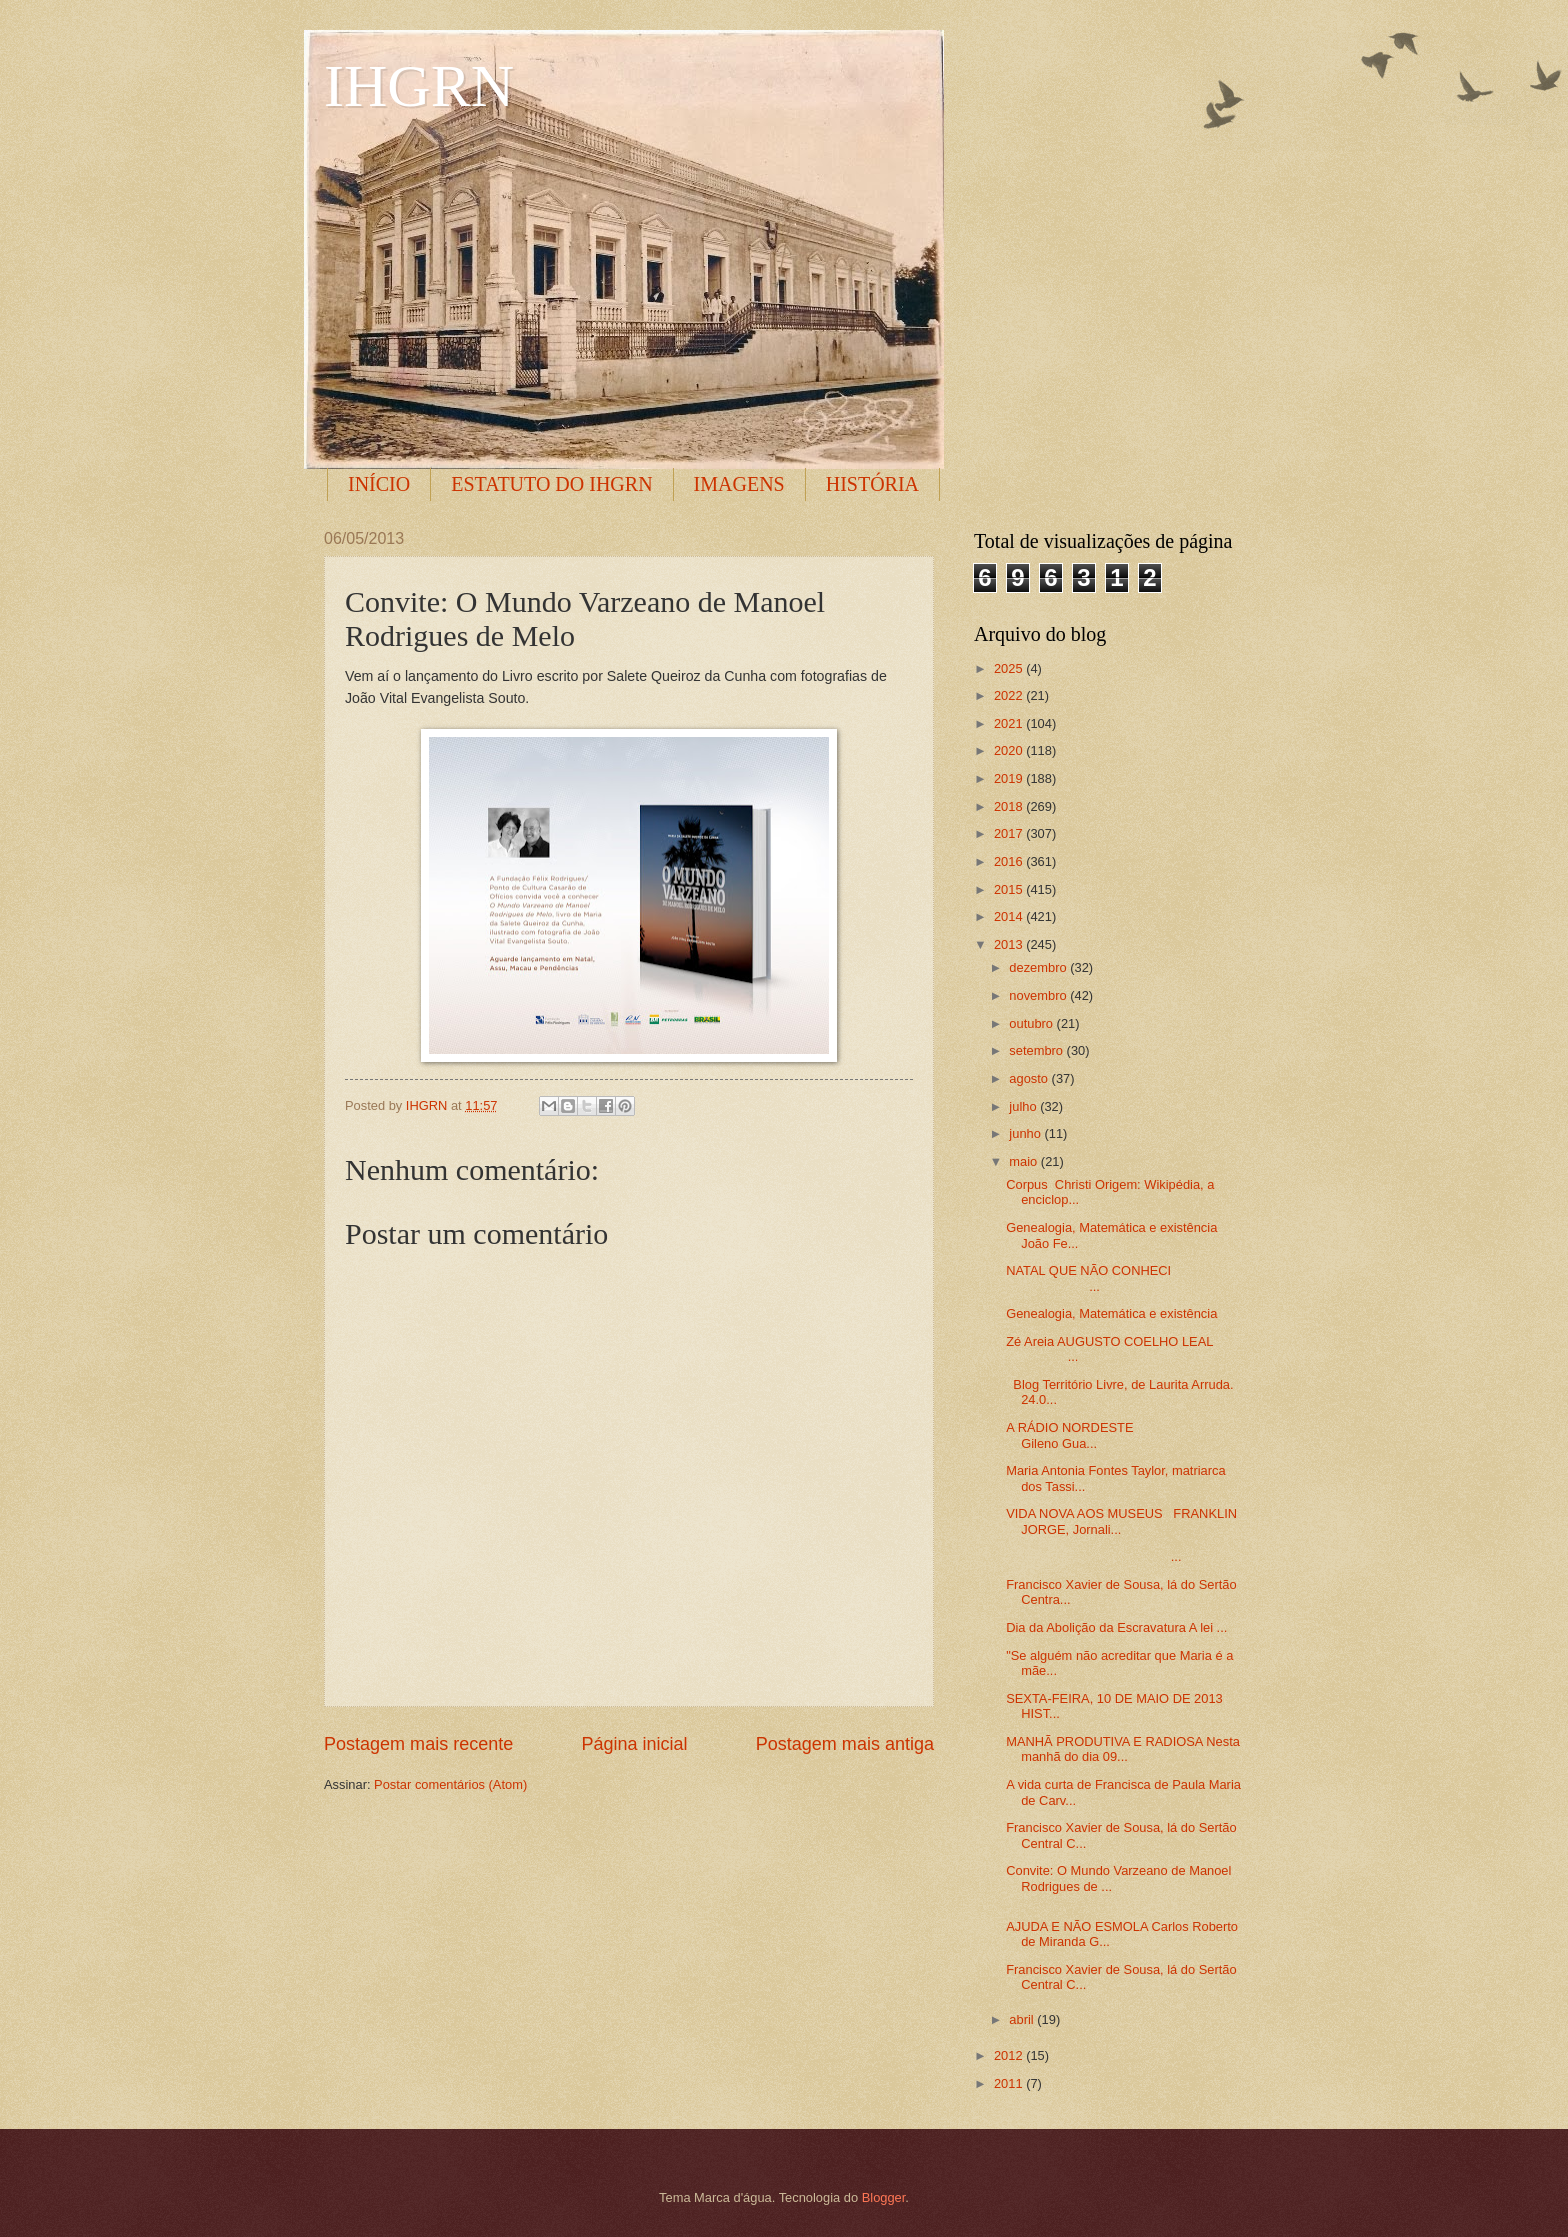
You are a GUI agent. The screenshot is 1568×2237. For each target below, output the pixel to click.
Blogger (884, 2197)
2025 (1010, 668)
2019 (1010, 778)
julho (1024, 1106)
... (1093, 1556)
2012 (1010, 2055)
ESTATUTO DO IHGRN (551, 484)
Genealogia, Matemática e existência (1111, 1313)
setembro (1037, 1050)
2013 (1010, 944)
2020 (1010, 750)
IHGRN (419, 86)
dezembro (1039, 967)
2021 (1010, 723)
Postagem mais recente (418, 1744)
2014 (1010, 916)
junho (1026, 1133)
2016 (1010, 861)
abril (1023, 2019)
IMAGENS (739, 484)
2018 (1010, 806)
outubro (1032, 1023)
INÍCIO (379, 484)
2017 (1010, 833)
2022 (1010, 695)
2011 (1010, 2083)
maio (1024, 1161)
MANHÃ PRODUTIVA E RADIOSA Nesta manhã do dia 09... (1123, 1749)
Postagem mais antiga (845, 1744)
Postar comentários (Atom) (450, 1784)
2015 (1010, 889)
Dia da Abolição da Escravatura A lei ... (1116, 1627)
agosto (1030, 1078)
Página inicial (634, 1744)
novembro (1039, 995)
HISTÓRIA (872, 484)
